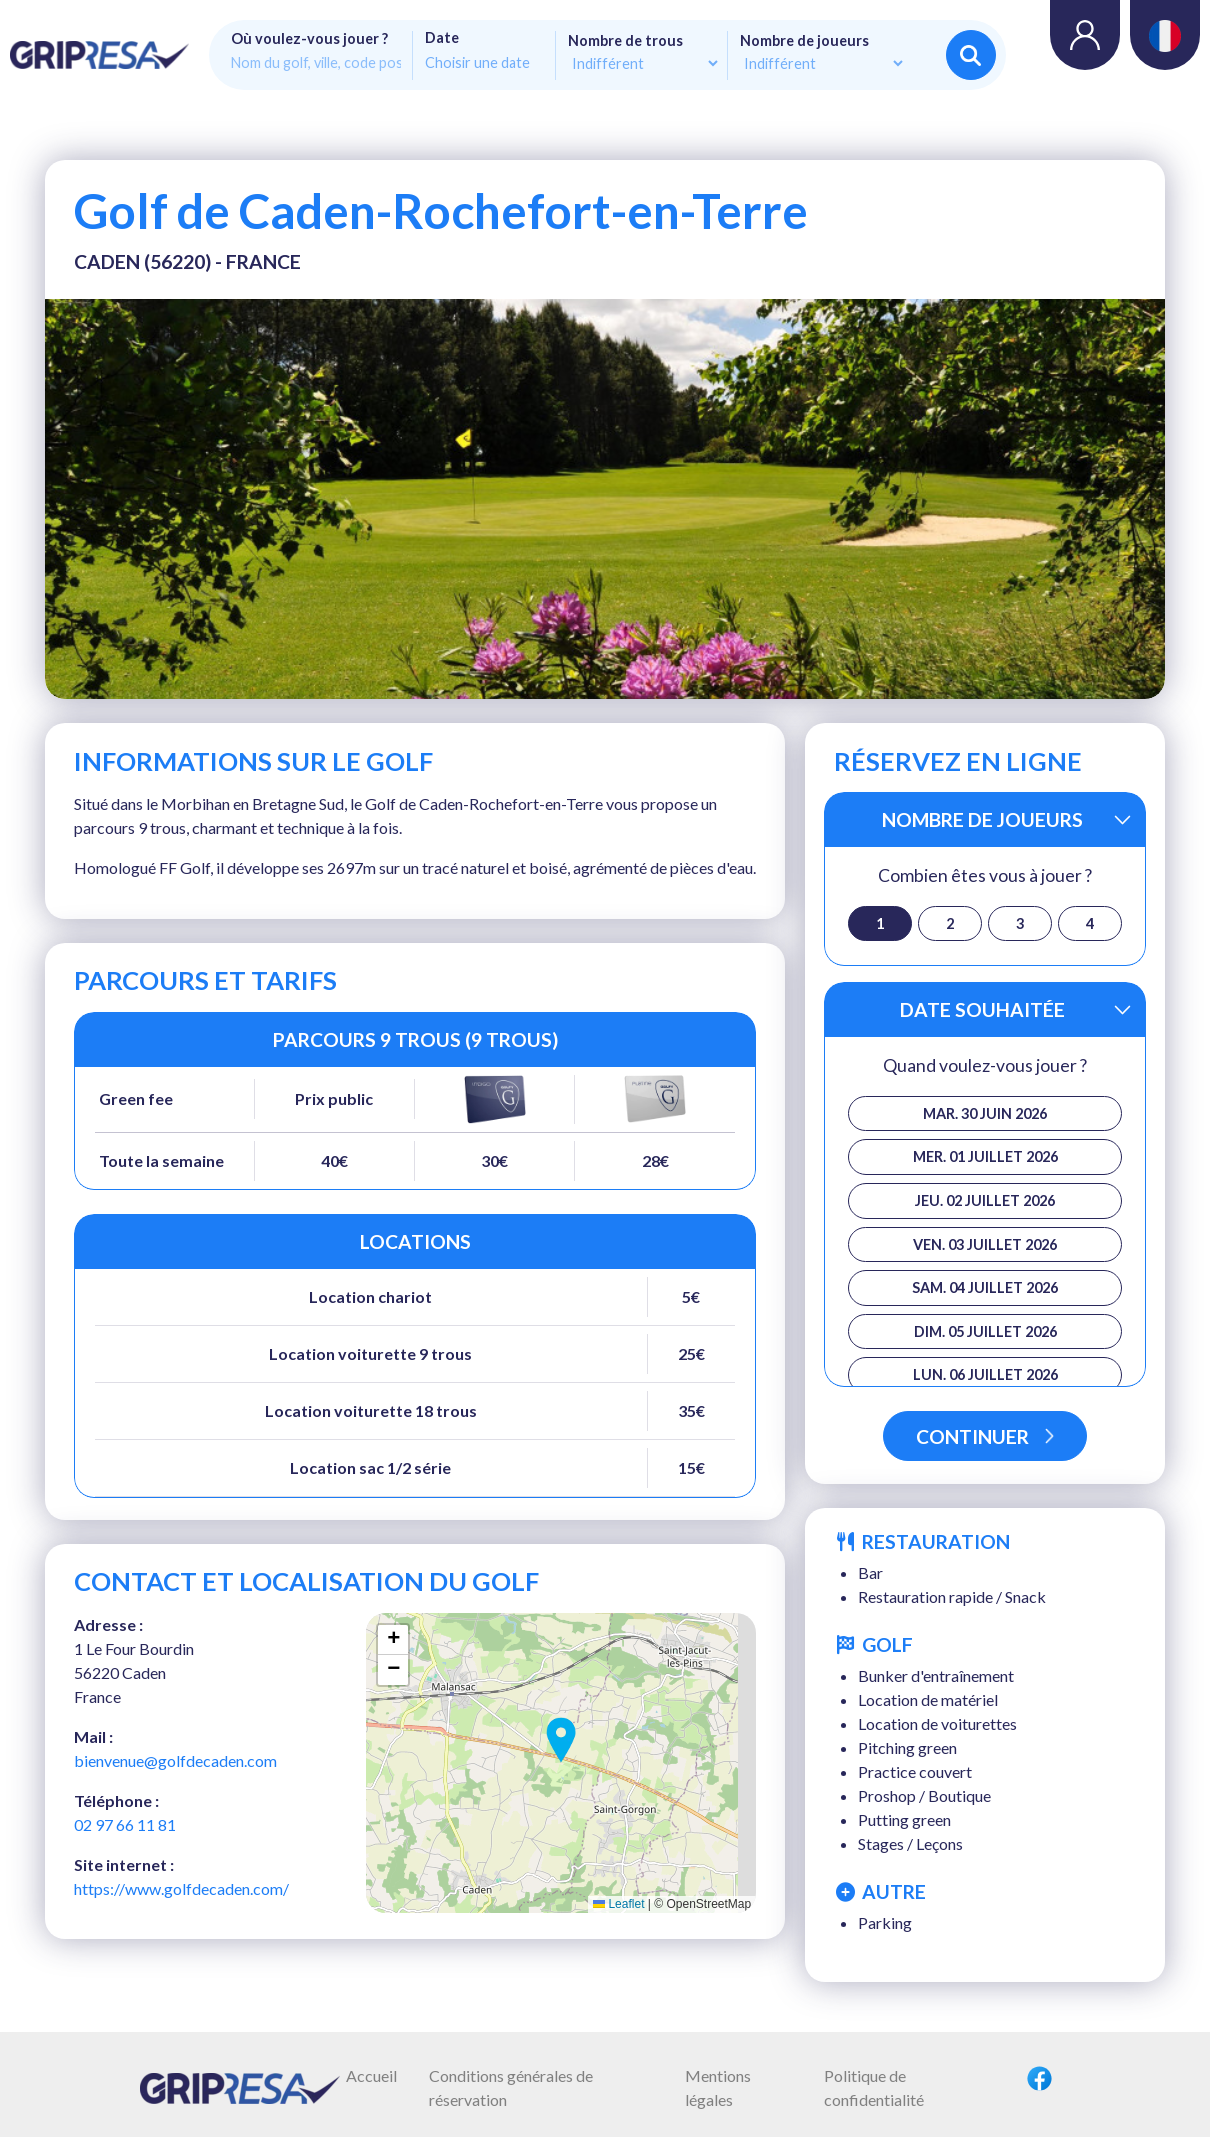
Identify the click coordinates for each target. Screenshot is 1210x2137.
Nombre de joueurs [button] (982, 819)
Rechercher (970, 55)
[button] (561, 1740)
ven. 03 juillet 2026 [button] (985, 1244)
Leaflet (618, 1904)
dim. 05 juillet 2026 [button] (985, 1331)
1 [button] (880, 923)
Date (442, 38)
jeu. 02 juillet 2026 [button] (985, 1200)
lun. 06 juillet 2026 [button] (985, 1374)
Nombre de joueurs (804, 41)
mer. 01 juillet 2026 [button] (985, 1156)
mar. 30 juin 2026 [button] (985, 1113)
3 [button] (1020, 923)
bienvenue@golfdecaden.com (175, 1760)
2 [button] (950, 923)
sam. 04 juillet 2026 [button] (985, 1287)
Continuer (985, 1436)
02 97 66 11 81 (125, 1824)
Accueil (371, 2075)
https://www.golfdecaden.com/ (181, 1888)
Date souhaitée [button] (982, 1009)
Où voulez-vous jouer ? (309, 39)
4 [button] (1090, 923)
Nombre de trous (625, 41)
